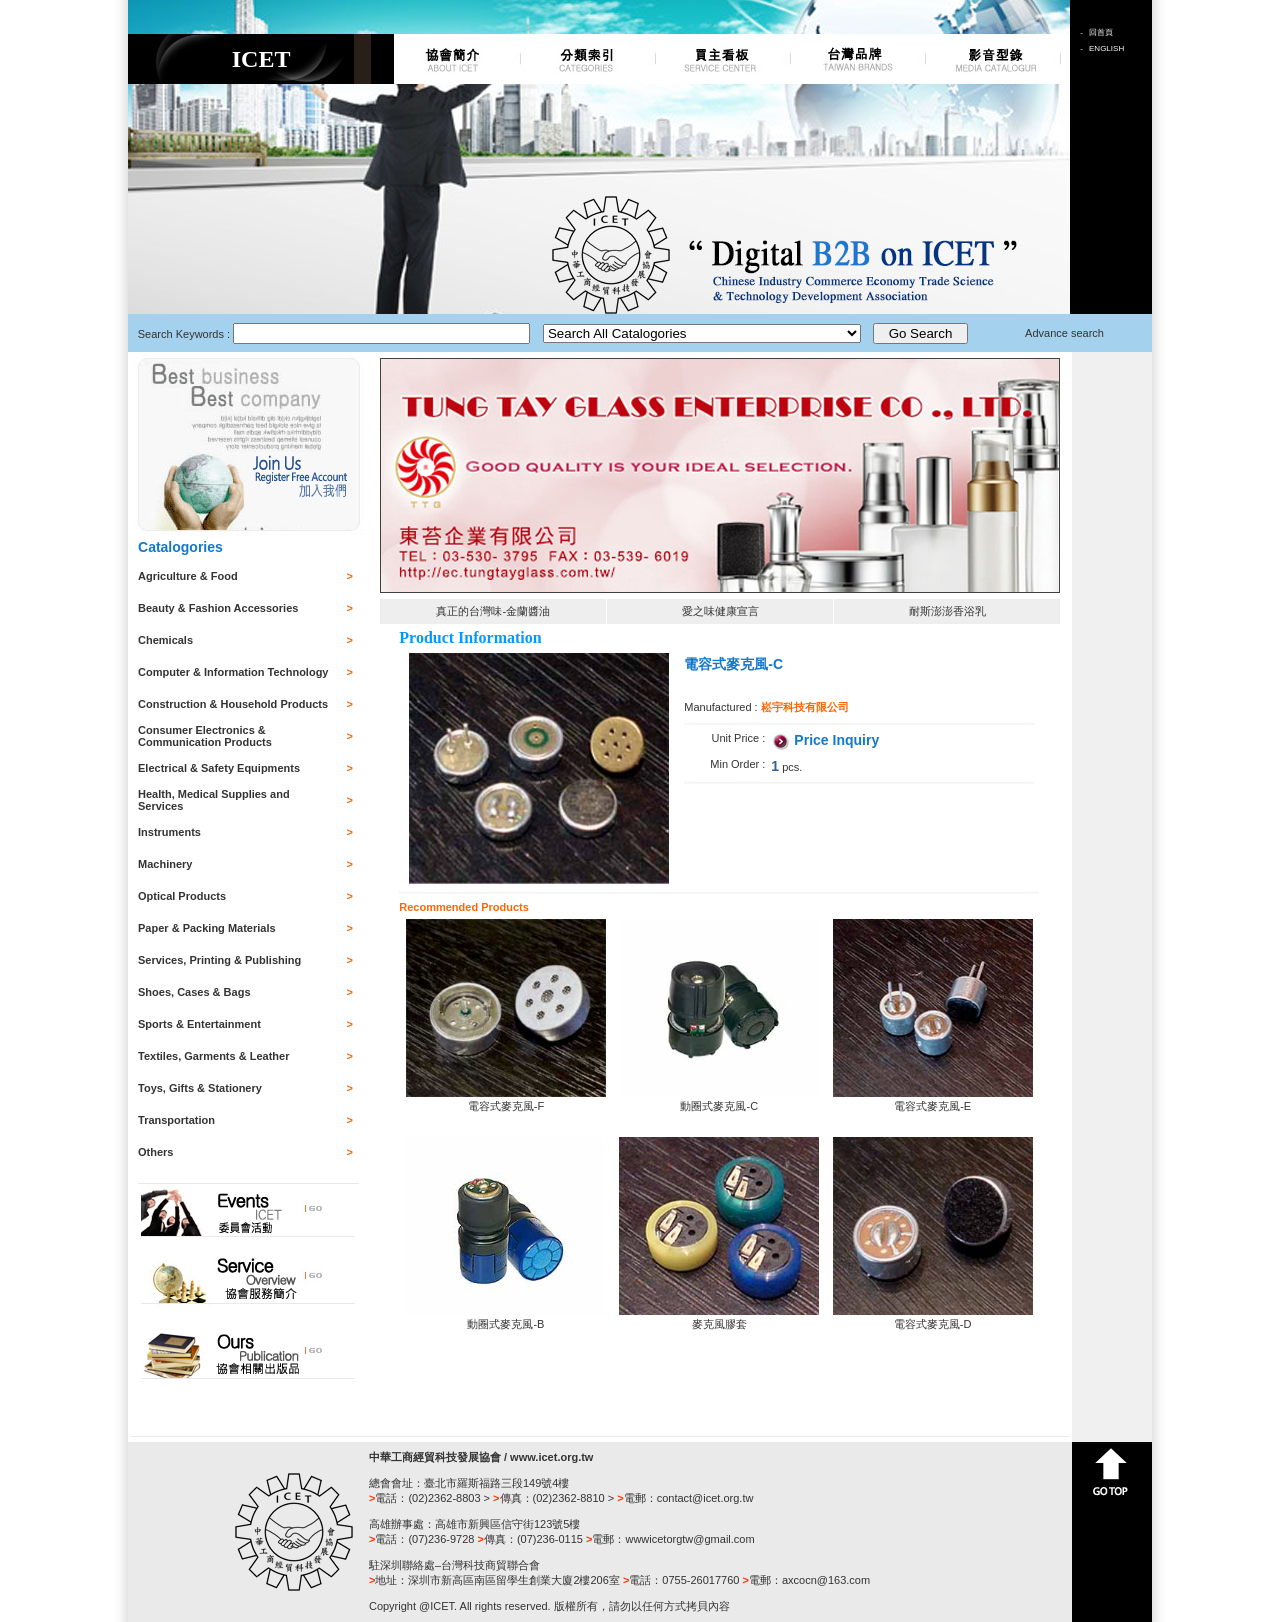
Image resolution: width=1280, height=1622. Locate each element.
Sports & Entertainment (199, 1024)
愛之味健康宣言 (720, 611)
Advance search (1064, 333)
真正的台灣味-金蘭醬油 (493, 611)
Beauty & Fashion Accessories (218, 608)
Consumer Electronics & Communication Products (205, 736)
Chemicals (165, 640)
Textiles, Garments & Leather (213, 1056)
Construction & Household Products (233, 704)
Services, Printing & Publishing (219, 960)
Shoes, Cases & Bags (194, 992)
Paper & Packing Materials (207, 928)
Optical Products (182, 896)
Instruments (169, 832)
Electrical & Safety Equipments (219, 768)
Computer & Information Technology (233, 672)
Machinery (165, 864)
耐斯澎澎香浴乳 (947, 611)
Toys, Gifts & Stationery (200, 1088)
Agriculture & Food (188, 576)
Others (155, 1152)
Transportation (176, 1120)
